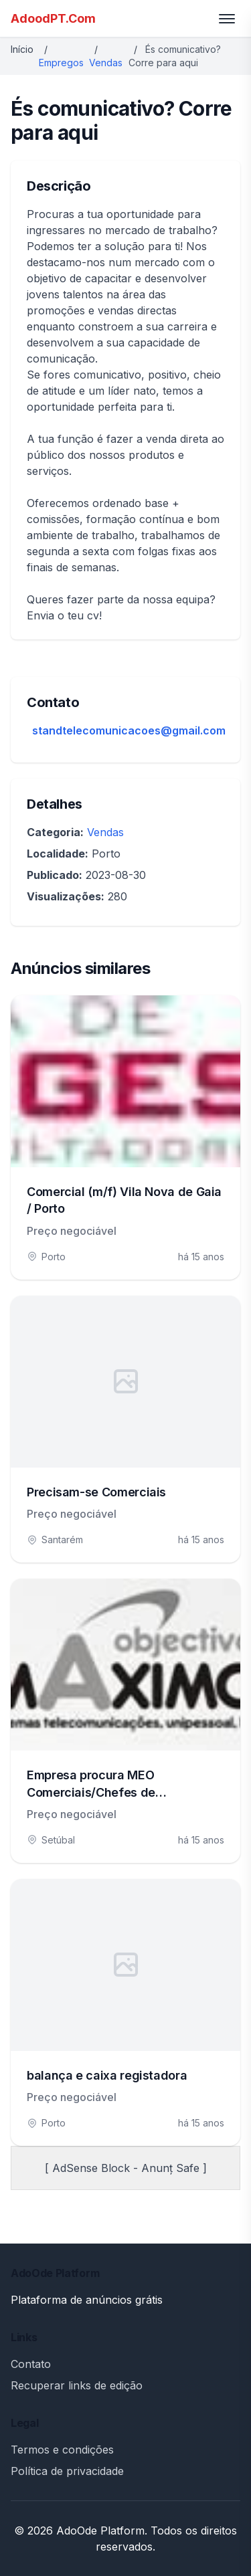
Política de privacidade (67, 2471)
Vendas (105, 62)
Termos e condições (62, 2449)
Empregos (61, 62)
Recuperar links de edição (77, 2385)
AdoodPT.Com (53, 18)
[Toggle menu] (227, 18)
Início (22, 49)
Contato (31, 2364)
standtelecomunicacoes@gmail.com (129, 730)
